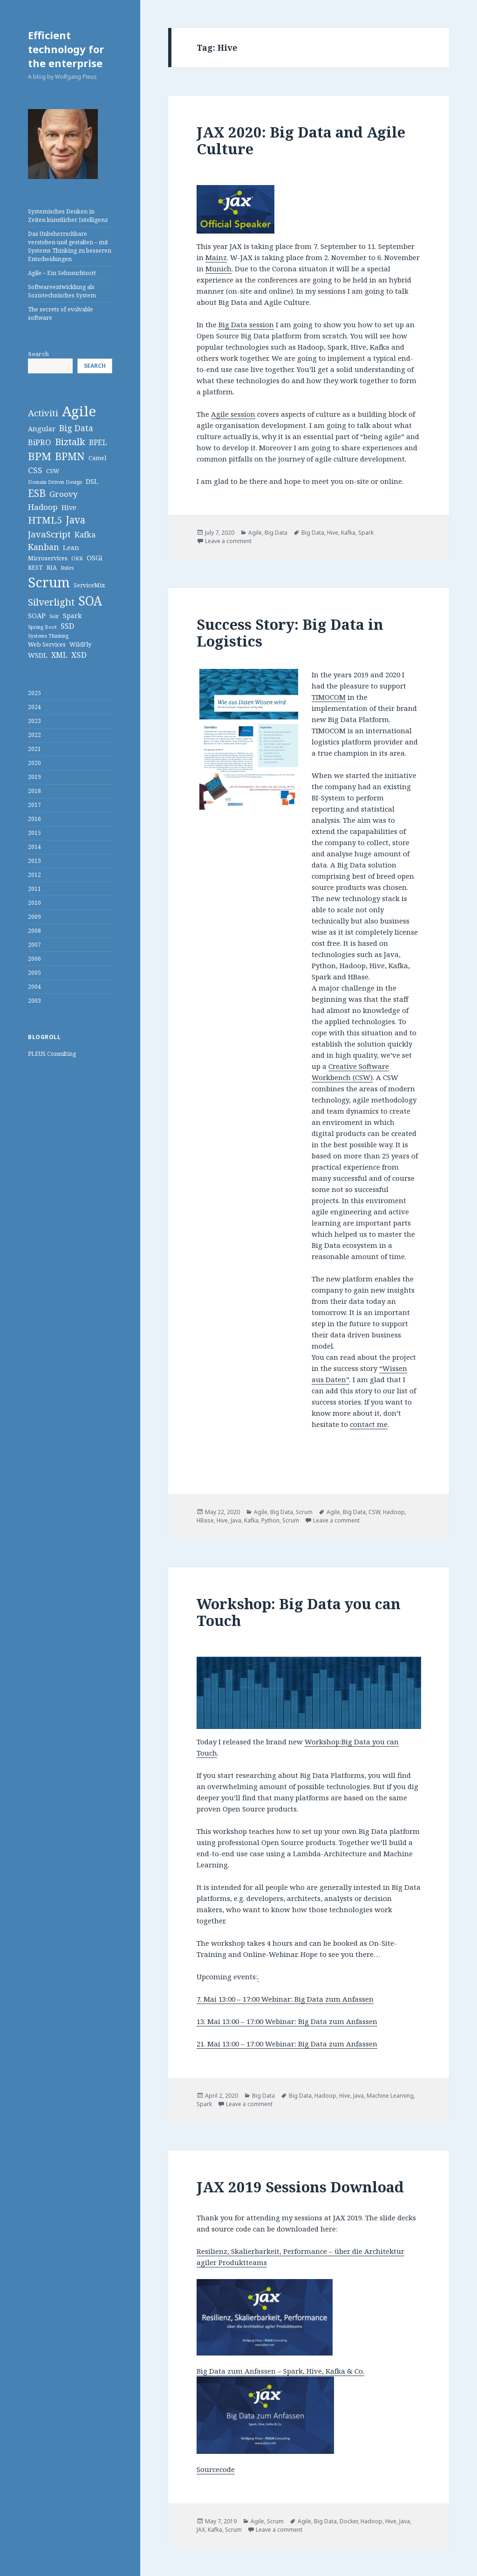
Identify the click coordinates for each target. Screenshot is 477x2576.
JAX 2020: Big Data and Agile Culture (301, 140)
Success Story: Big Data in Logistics (290, 632)
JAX (201, 2530)
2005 (34, 973)
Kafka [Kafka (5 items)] (85, 535)
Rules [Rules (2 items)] (67, 568)
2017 (34, 805)
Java (236, 1520)
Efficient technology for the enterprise (66, 49)
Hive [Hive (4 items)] (68, 507)
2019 (34, 777)
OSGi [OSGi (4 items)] (94, 557)
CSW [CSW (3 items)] (52, 471)
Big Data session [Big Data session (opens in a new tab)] (246, 324)
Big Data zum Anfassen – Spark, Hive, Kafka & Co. (280, 2371)
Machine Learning (390, 2096)
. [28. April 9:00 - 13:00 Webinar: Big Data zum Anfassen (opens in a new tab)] (258, 1976)
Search (38, 354)
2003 (34, 1001)
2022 (34, 735)
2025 (34, 693)
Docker (349, 2521)
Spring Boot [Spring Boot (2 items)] (42, 627)
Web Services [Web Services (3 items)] (47, 644)
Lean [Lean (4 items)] (71, 547)
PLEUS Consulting (52, 1054)
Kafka (348, 533)
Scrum (304, 1512)
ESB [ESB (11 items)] (37, 493)
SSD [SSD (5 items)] (67, 626)
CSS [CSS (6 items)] (35, 470)
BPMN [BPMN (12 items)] (70, 456)
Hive (332, 533)
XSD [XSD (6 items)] (79, 654)
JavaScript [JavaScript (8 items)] (49, 534)
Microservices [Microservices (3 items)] (48, 558)
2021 (34, 749)
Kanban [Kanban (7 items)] (43, 546)
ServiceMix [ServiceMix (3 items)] (89, 585)
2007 (34, 945)
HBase (205, 1520)
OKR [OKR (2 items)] (77, 558)
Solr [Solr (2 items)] (54, 616)
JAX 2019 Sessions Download (300, 2187)
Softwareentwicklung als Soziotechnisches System (62, 291)
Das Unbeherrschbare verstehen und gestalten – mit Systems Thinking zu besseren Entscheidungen (69, 246)
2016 (34, 819)
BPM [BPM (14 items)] (39, 456)
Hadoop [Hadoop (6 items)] (43, 507)
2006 (34, 959)
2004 (34, 987)
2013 (34, 861)
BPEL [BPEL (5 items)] (98, 442)
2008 (34, 931)
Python (270, 1520)
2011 (34, 889)
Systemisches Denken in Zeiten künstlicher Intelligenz (68, 215)
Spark (366, 533)
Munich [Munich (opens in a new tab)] (218, 268)
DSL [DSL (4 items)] (92, 481)
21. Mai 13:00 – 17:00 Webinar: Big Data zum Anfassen (287, 2043)
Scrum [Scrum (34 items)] (49, 582)
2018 (34, 791)
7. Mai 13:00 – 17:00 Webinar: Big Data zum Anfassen (285, 1999)
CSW (374, 1512)
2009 (34, 917)
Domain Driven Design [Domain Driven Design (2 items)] (55, 482)
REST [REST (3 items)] (35, 567)
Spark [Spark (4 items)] (72, 615)
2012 (34, 875)
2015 (34, 833)
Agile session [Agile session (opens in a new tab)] (233, 414)
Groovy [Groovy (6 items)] (63, 494)
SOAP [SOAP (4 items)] (37, 615)
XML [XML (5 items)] (59, 655)
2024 (34, 707)
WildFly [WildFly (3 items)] (80, 644)
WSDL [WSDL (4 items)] (38, 655)
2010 (34, 903)
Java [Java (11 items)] (75, 519)
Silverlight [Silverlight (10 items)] (51, 601)
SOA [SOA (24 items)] (90, 600)
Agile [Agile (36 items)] (79, 411)
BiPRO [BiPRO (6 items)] (39, 442)
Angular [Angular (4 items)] (41, 428)
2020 (34, 763)
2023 (34, 721)
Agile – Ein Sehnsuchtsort (62, 273)
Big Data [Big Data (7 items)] (76, 428)
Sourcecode (216, 2469)
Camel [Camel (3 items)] (97, 458)
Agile (255, 533)
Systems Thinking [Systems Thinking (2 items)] (48, 636)
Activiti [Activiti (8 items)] (43, 413)
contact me (369, 1424)
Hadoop (394, 1512)
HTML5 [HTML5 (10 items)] (45, 519)
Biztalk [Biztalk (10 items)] (70, 441)
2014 (34, 847)
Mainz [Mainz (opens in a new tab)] (216, 257)
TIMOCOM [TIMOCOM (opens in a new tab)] (329, 697)
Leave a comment (228, 541)
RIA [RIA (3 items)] (52, 567)
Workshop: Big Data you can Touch (299, 1612)
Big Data (276, 533)
